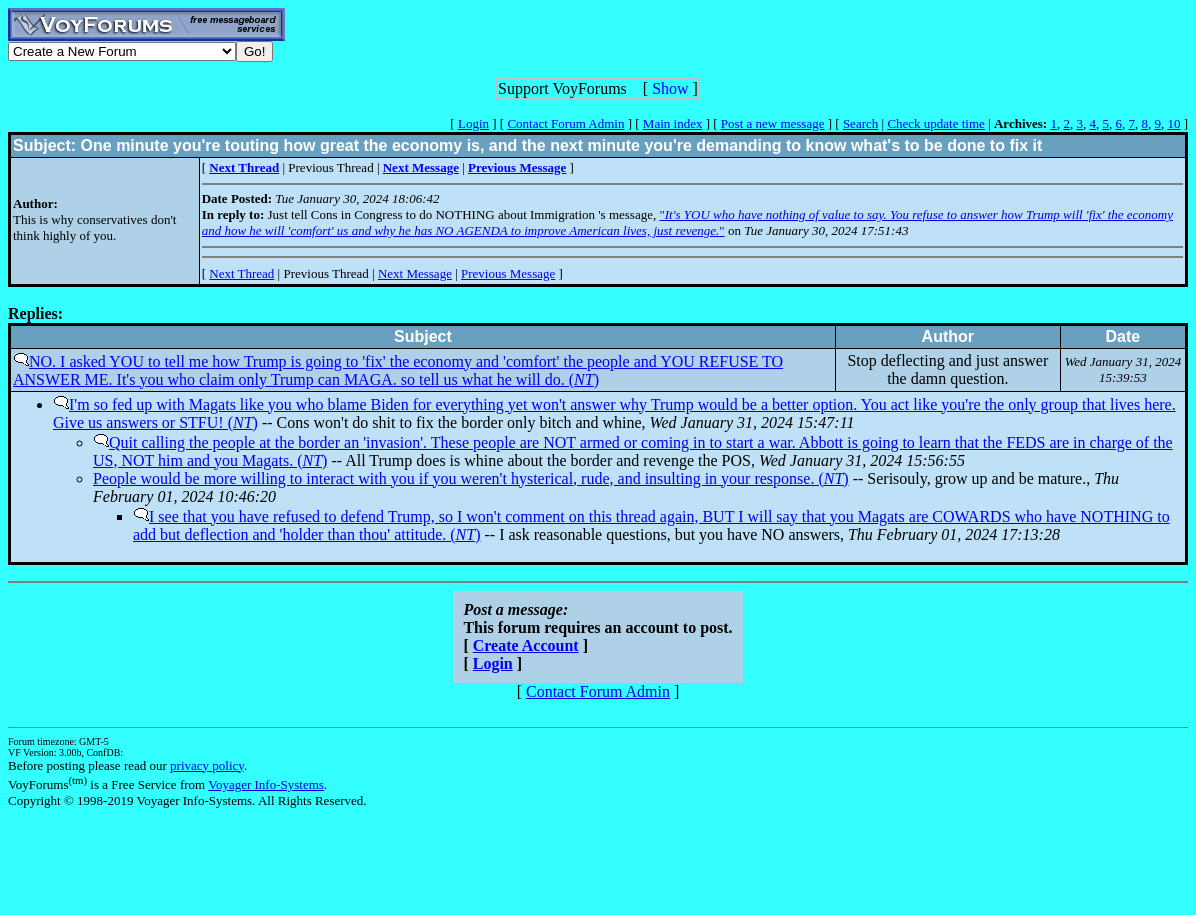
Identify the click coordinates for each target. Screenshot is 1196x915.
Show (670, 88)
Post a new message (773, 123)
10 (1173, 123)
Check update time (935, 123)
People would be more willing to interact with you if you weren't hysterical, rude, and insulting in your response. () (471, 478)
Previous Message (508, 273)
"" (687, 222)
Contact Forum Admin (565, 123)
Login (473, 123)
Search (860, 123)
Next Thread (241, 273)
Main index (673, 123)
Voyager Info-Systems (266, 784)
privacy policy (207, 765)
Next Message (415, 273)
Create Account (526, 645)
